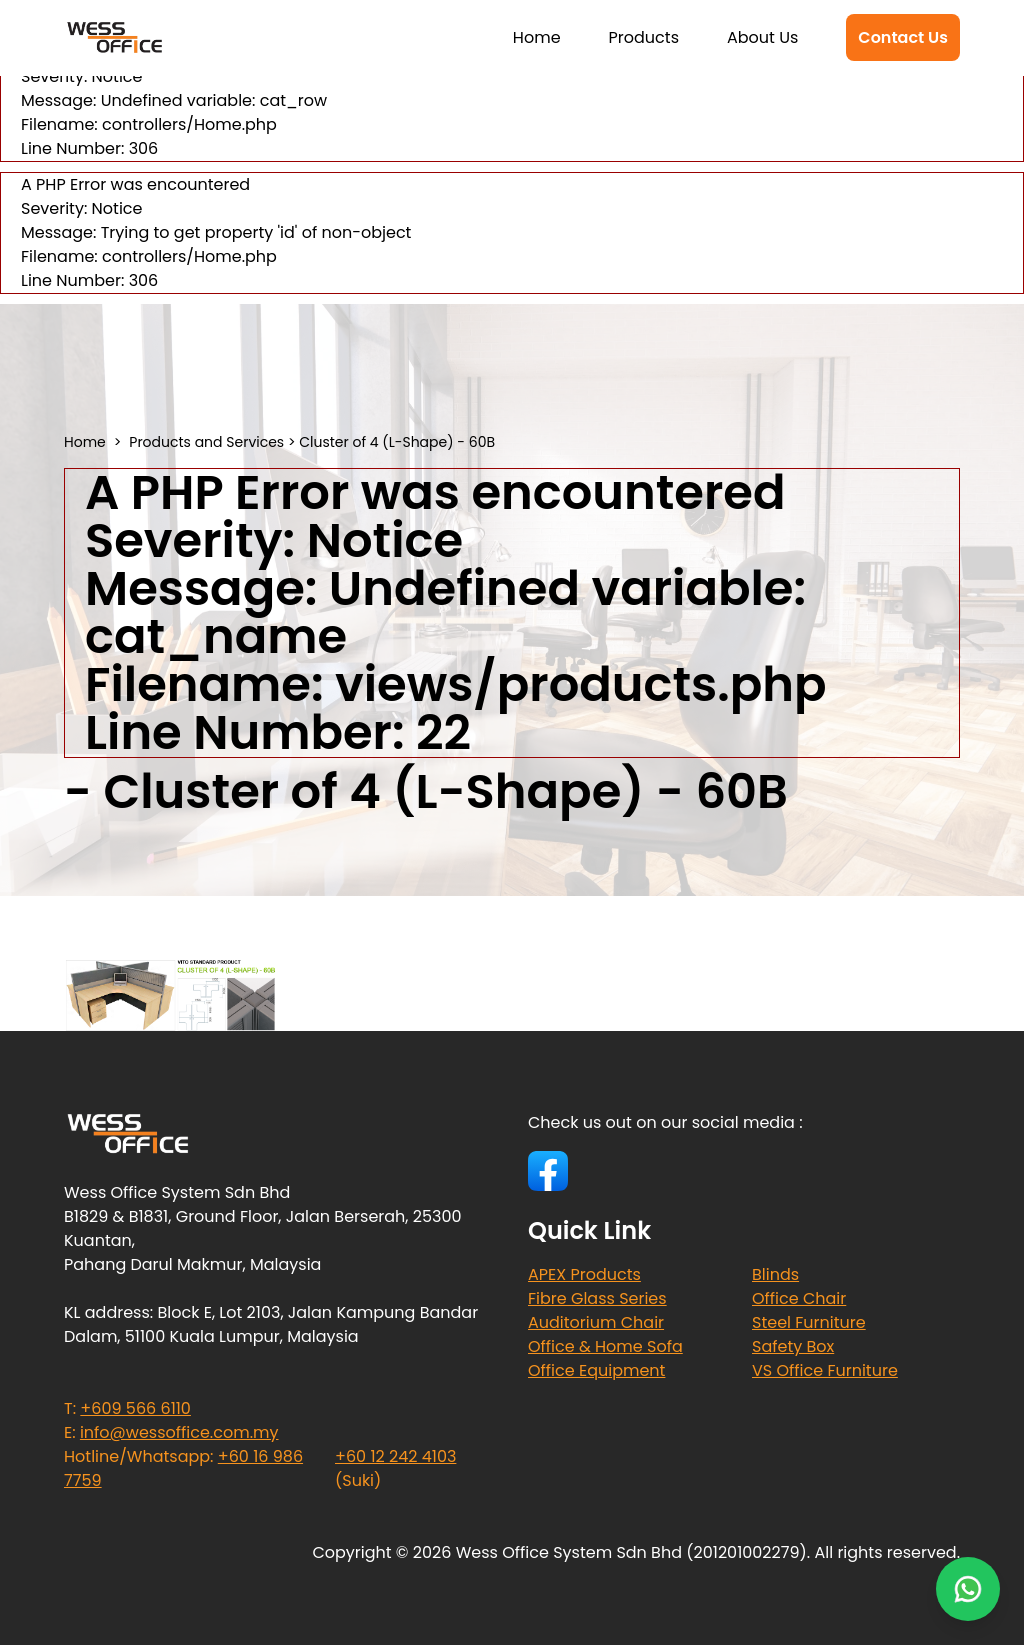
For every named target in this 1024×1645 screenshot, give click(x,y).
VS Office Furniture (825, 1370)
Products (644, 37)
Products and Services (206, 442)
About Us (762, 37)
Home (537, 37)
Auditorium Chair (596, 1322)
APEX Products (584, 1274)
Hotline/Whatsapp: (183, 1468)
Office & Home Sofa (605, 1346)
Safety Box (793, 1346)
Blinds (775, 1274)
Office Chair (799, 1298)
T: (127, 1408)
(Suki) (395, 1468)
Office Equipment (596, 1370)
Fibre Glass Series (597, 1298)
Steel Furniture (809, 1322)
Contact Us (903, 37)
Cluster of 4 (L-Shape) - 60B (397, 442)
